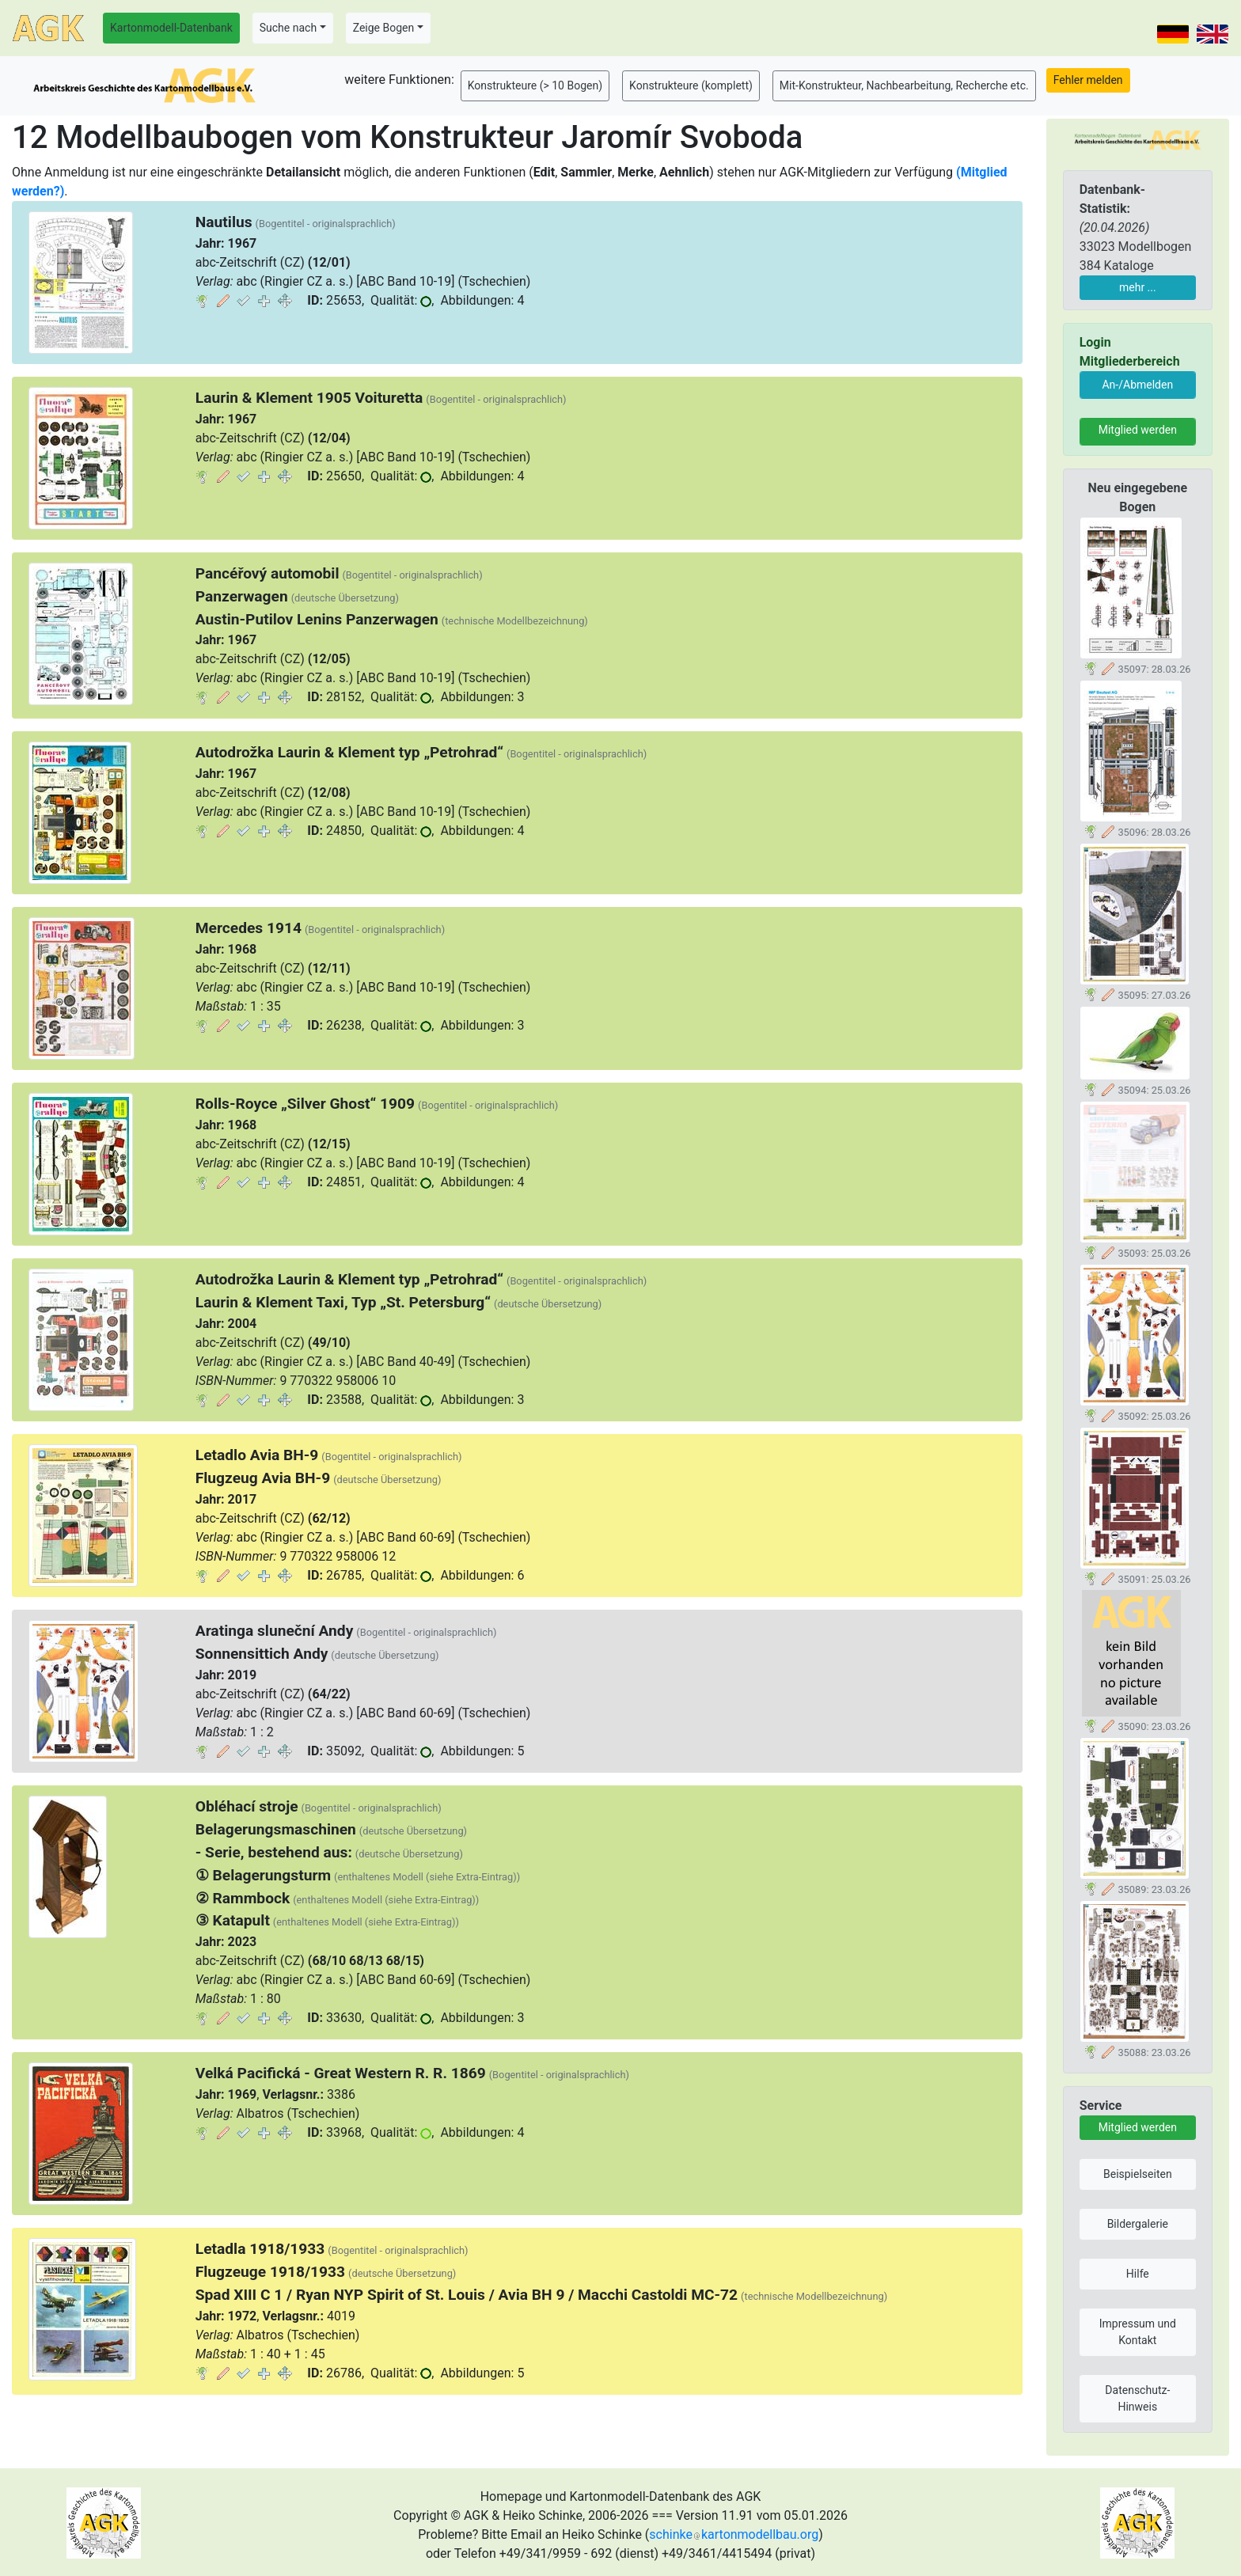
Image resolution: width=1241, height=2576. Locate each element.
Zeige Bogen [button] (384, 27)
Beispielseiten (1137, 2174)
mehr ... (1137, 287)
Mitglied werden (1138, 429)
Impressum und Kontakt (1137, 2331)
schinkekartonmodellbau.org (733, 2534)
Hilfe (1137, 2273)
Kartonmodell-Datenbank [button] (171, 27)
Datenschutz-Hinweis (1137, 2398)
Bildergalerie (1137, 2223)
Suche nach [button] (288, 27)
